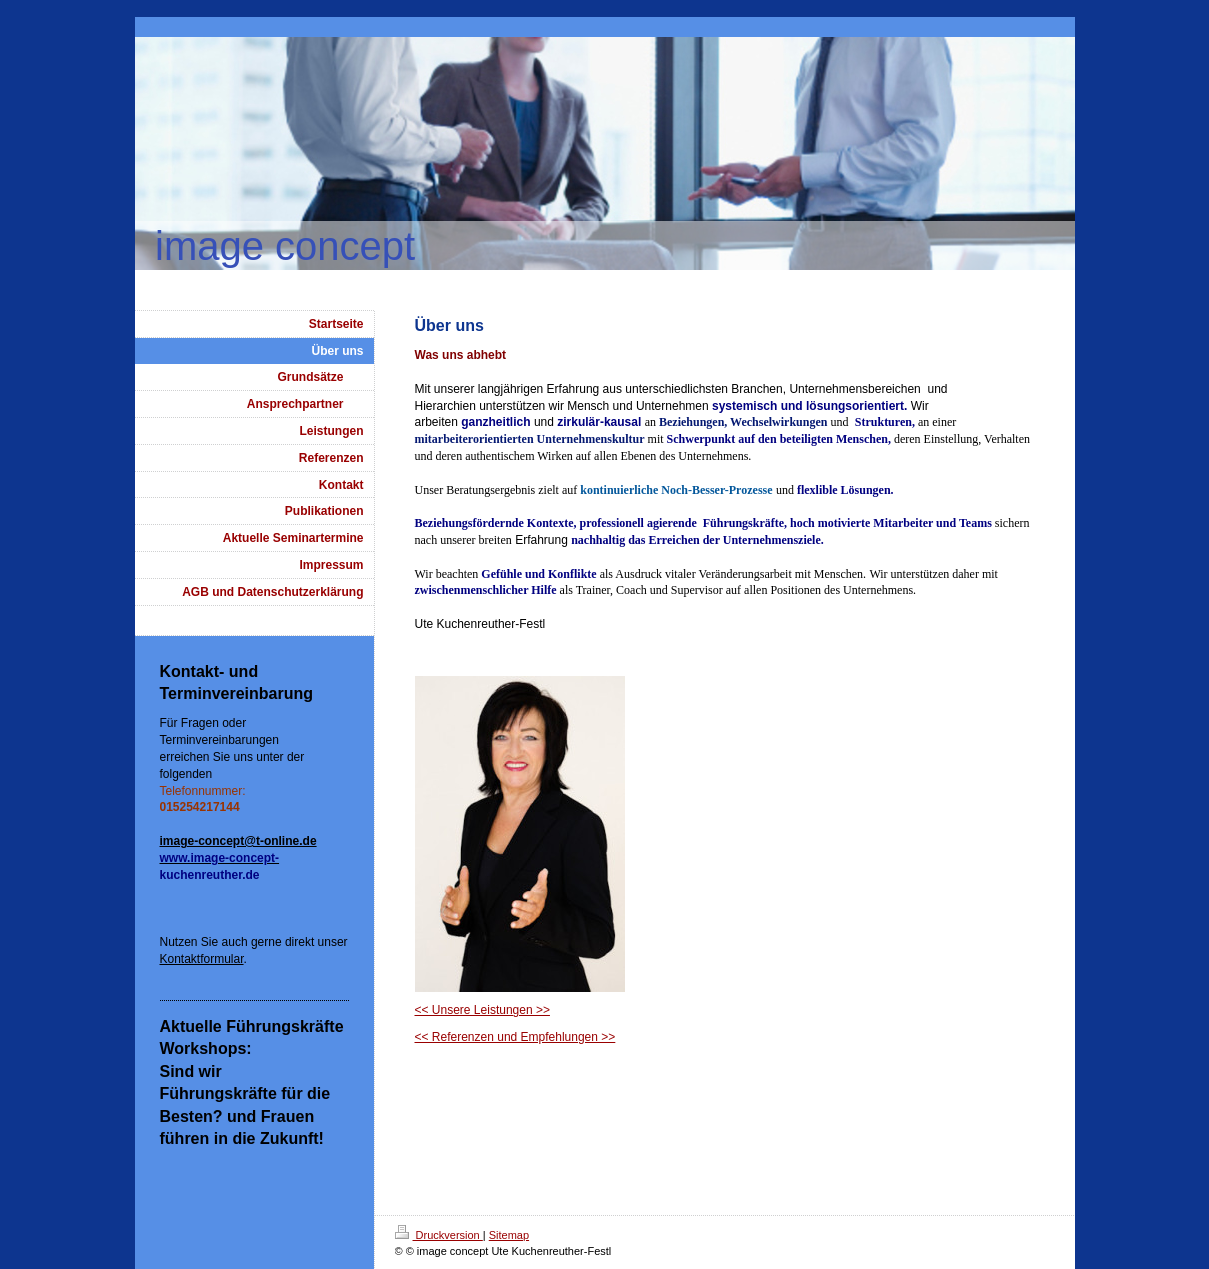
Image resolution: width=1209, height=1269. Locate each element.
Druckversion (439, 1235)
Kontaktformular (202, 959)
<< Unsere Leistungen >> (482, 1010)
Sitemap (509, 1235)
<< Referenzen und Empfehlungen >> (515, 1037)
